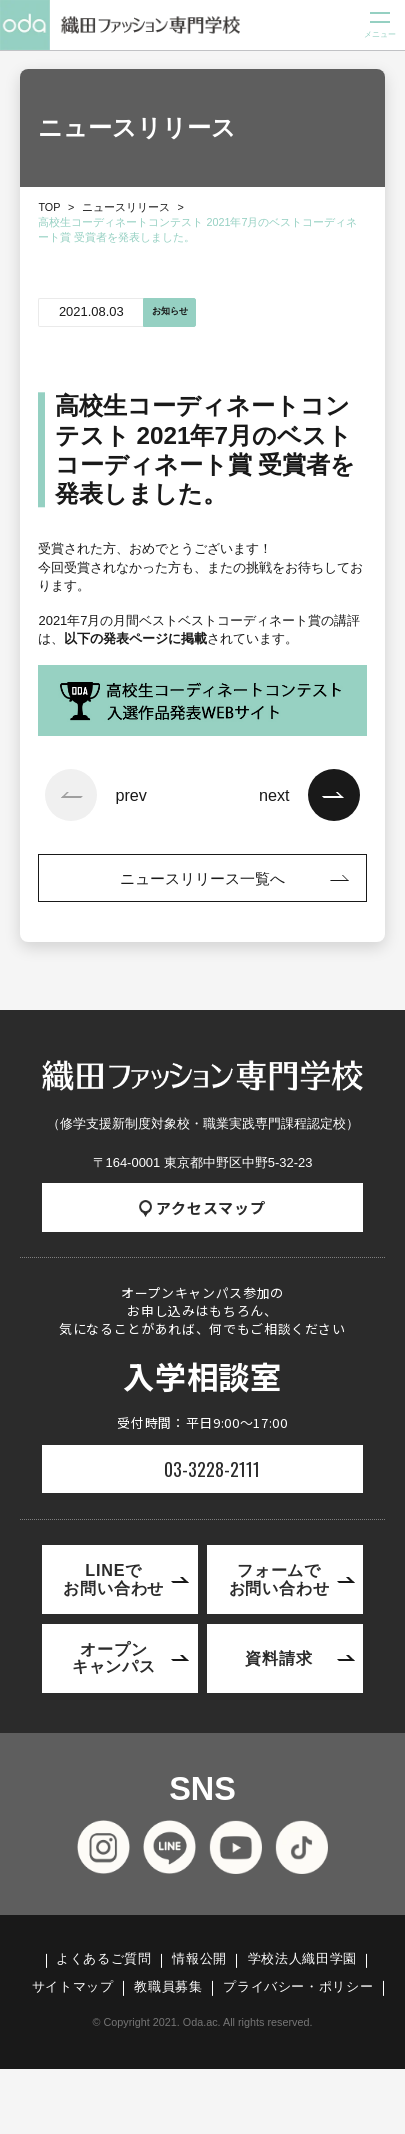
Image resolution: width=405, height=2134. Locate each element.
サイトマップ (73, 1987)
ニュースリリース (126, 207)
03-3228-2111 (212, 1468)
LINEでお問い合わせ (113, 1578)
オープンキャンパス (114, 1657)
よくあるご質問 (104, 1959)
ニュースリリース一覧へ (202, 878)
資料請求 (278, 1658)
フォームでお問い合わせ (279, 1578)
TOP (49, 207)
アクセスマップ (202, 1207)
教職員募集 (168, 1987)
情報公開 (199, 1959)
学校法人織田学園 (302, 1959)
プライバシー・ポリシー (298, 1987)
